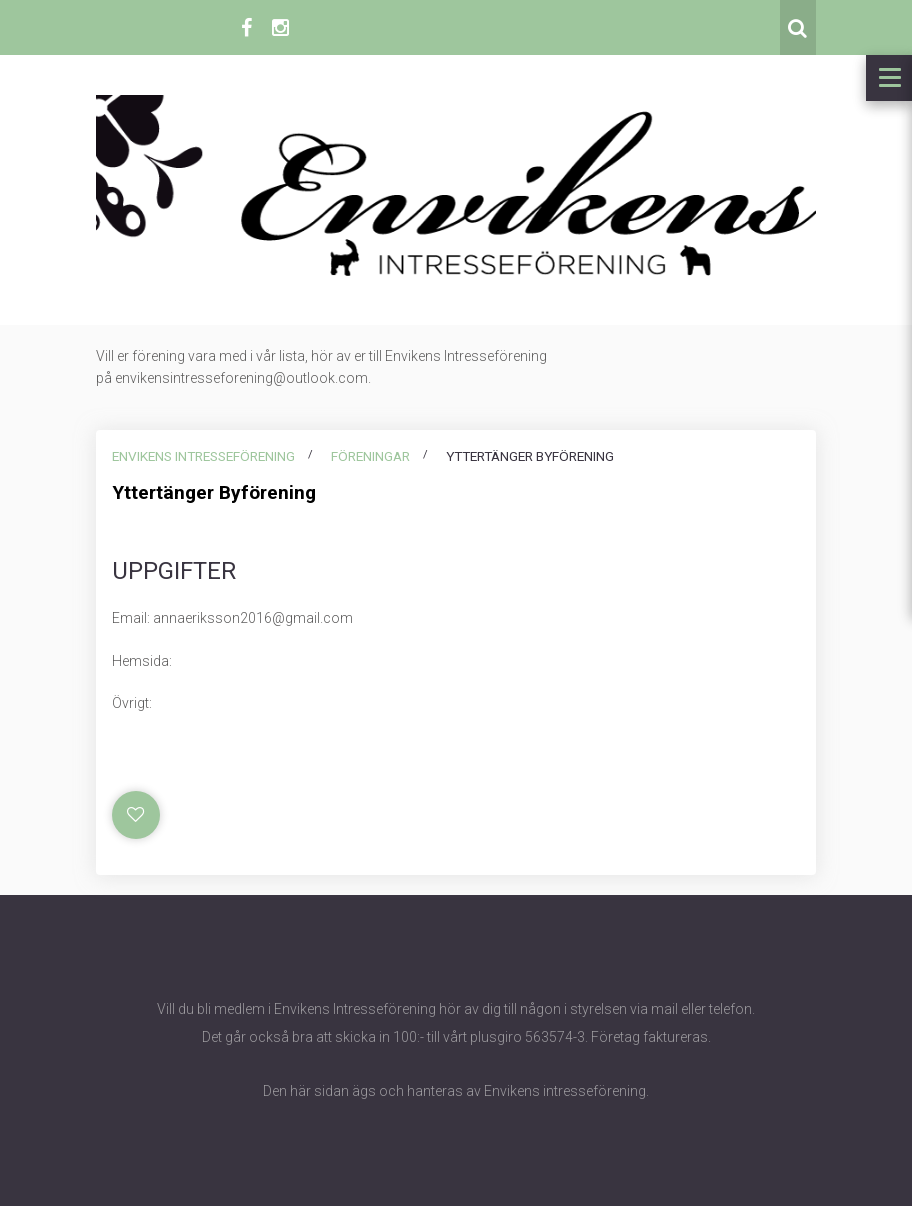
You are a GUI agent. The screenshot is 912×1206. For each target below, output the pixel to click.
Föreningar (370, 456)
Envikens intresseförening (203, 456)
